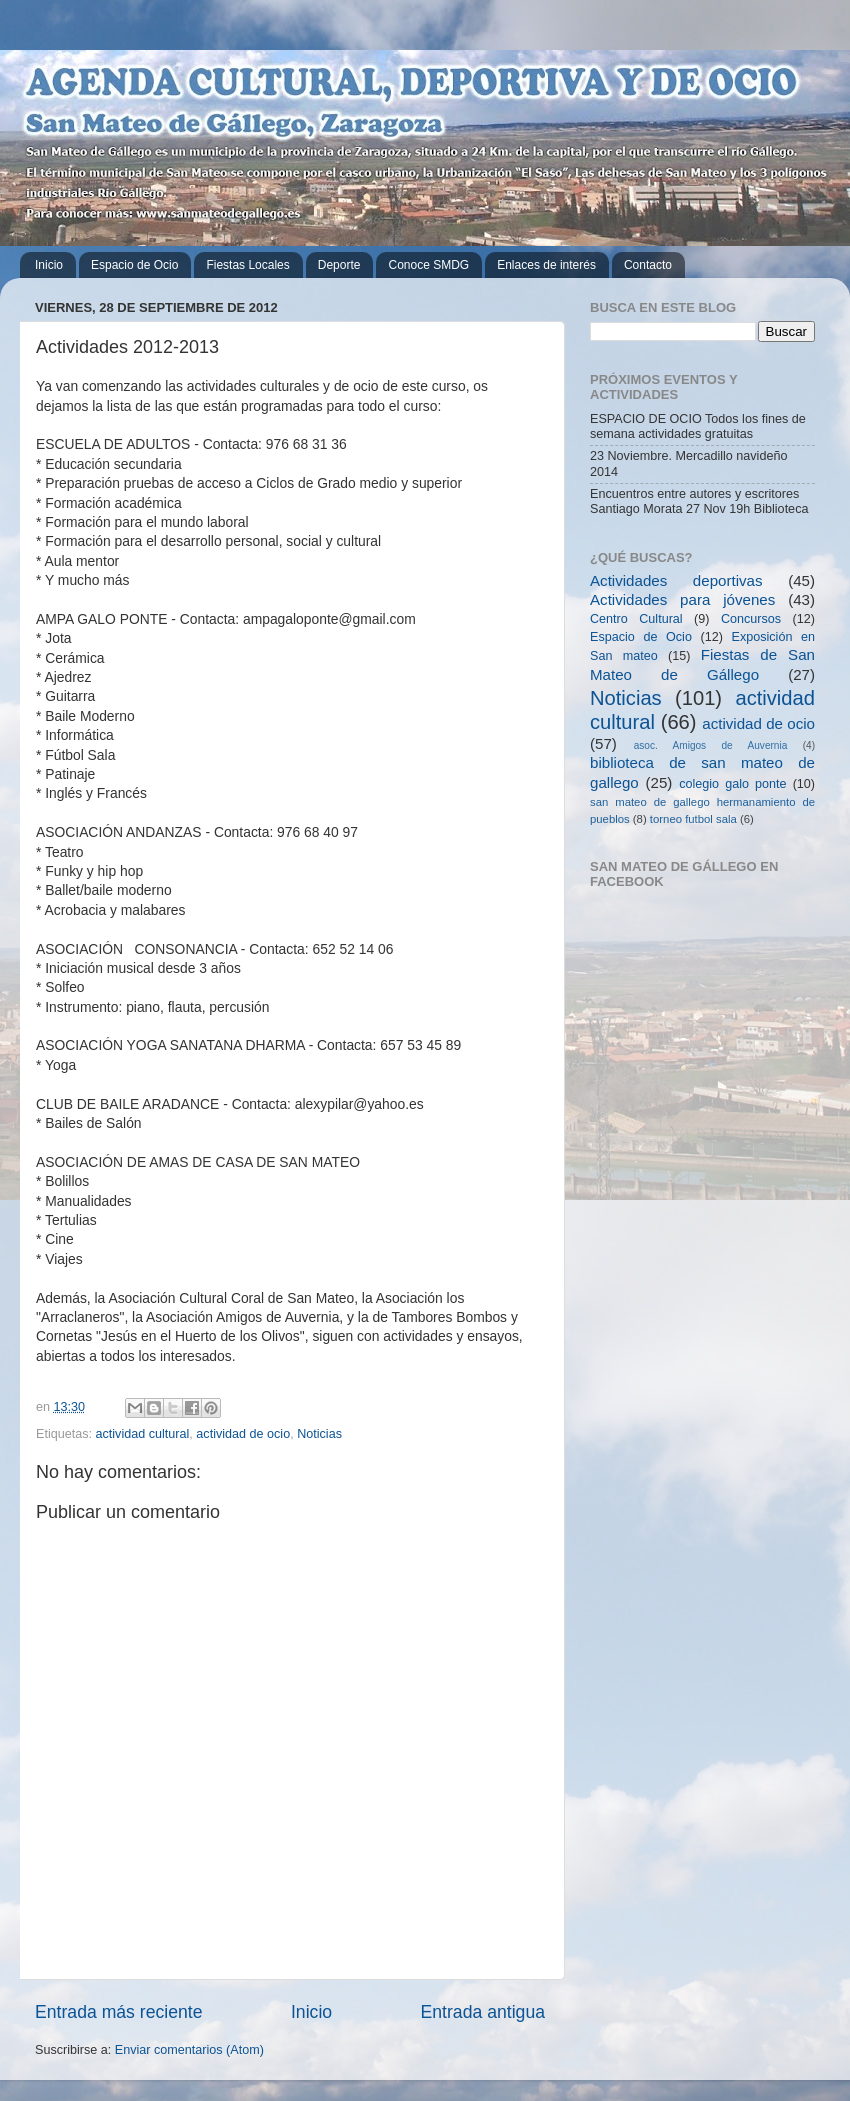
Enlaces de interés (546, 265)
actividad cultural (143, 1434)
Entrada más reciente (119, 2012)
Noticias (319, 1434)
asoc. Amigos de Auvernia (711, 745)
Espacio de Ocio (134, 265)
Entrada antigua (483, 2012)
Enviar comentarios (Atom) (189, 2050)
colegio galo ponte (732, 784)
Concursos (751, 619)
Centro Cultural (636, 619)
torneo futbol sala (693, 819)
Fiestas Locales (247, 265)
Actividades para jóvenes (682, 599)
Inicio (49, 265)
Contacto (648, 265)
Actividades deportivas (676, 580)
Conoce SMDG (428, 265)
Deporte (339, 265)
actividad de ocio (243, 1434)
